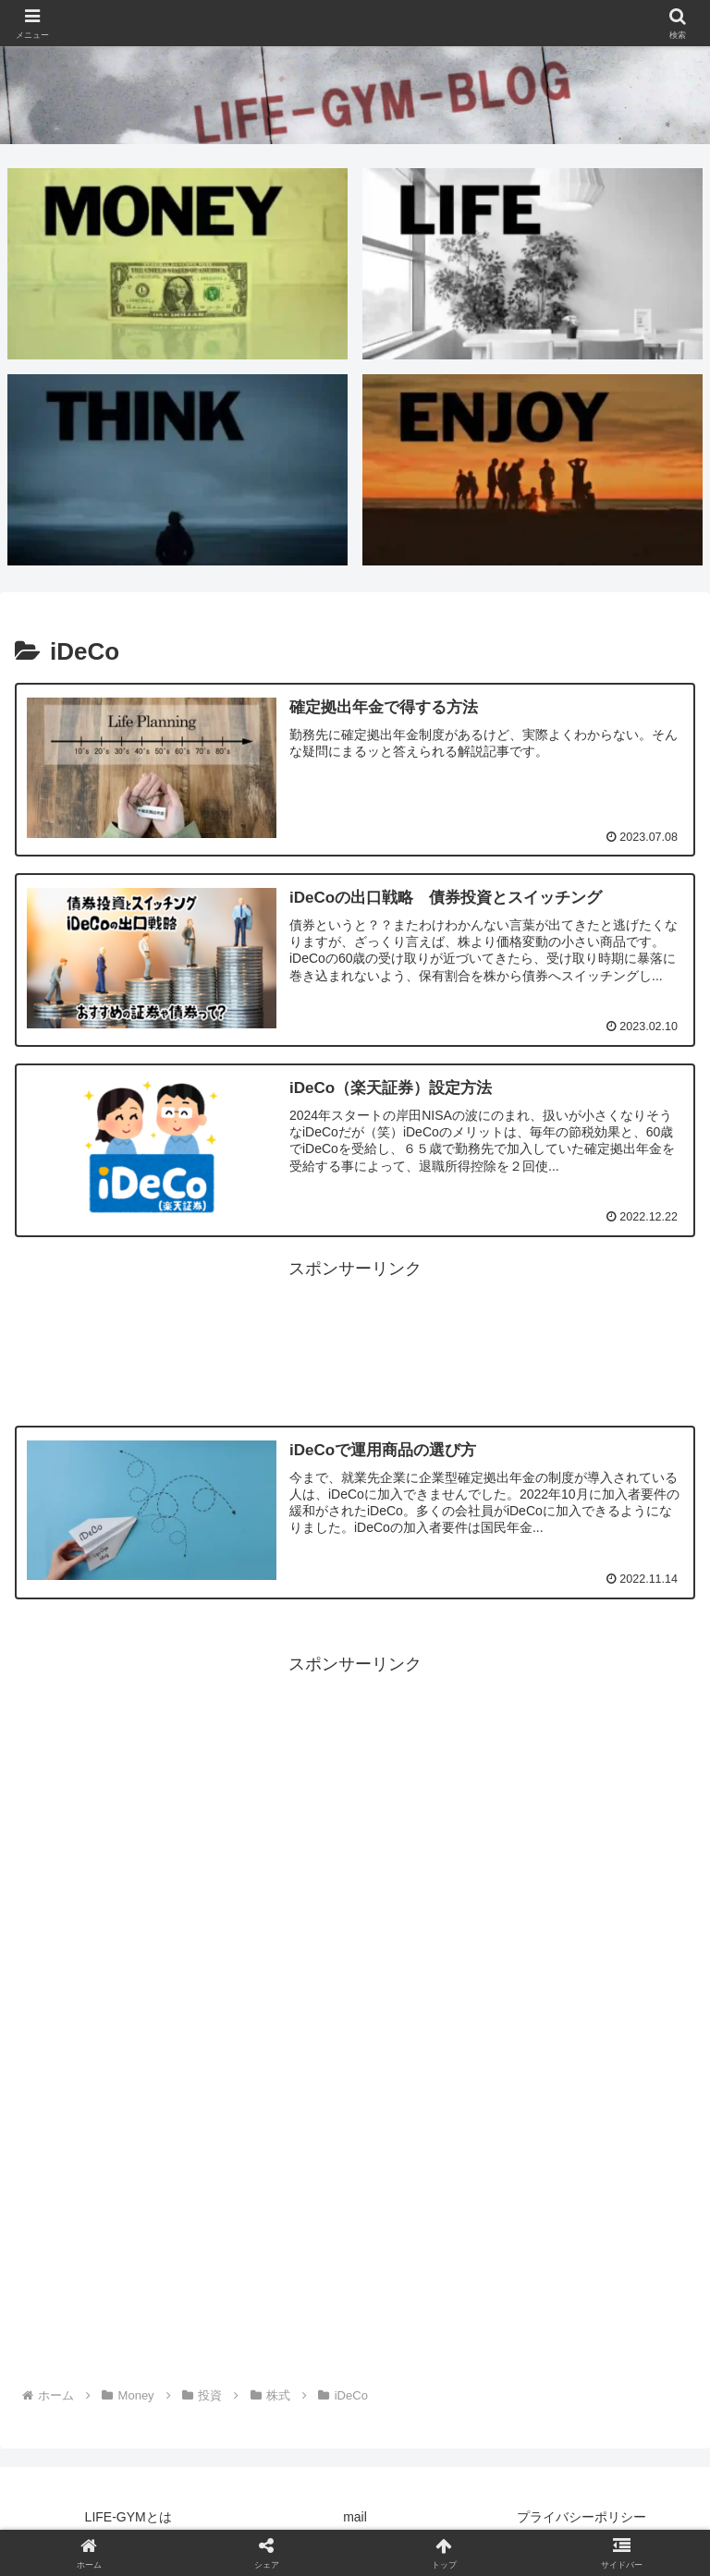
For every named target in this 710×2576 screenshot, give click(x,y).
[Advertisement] (355, 1325)
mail (355, 2516)
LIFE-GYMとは (128, 2516)
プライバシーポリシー (581, 2516)
